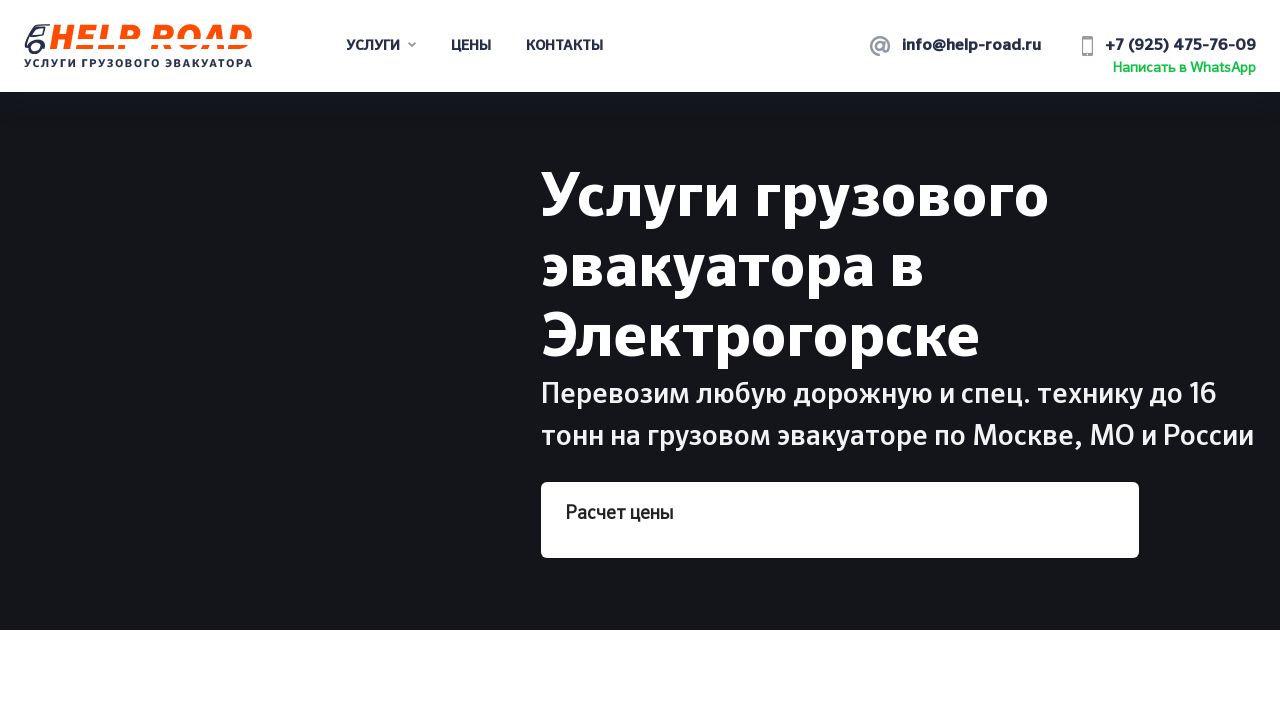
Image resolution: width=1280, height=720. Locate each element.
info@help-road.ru (971, 46)
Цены (471, 46)
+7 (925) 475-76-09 (1180, 46)
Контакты (564, 46)
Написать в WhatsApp (1184, 68)
